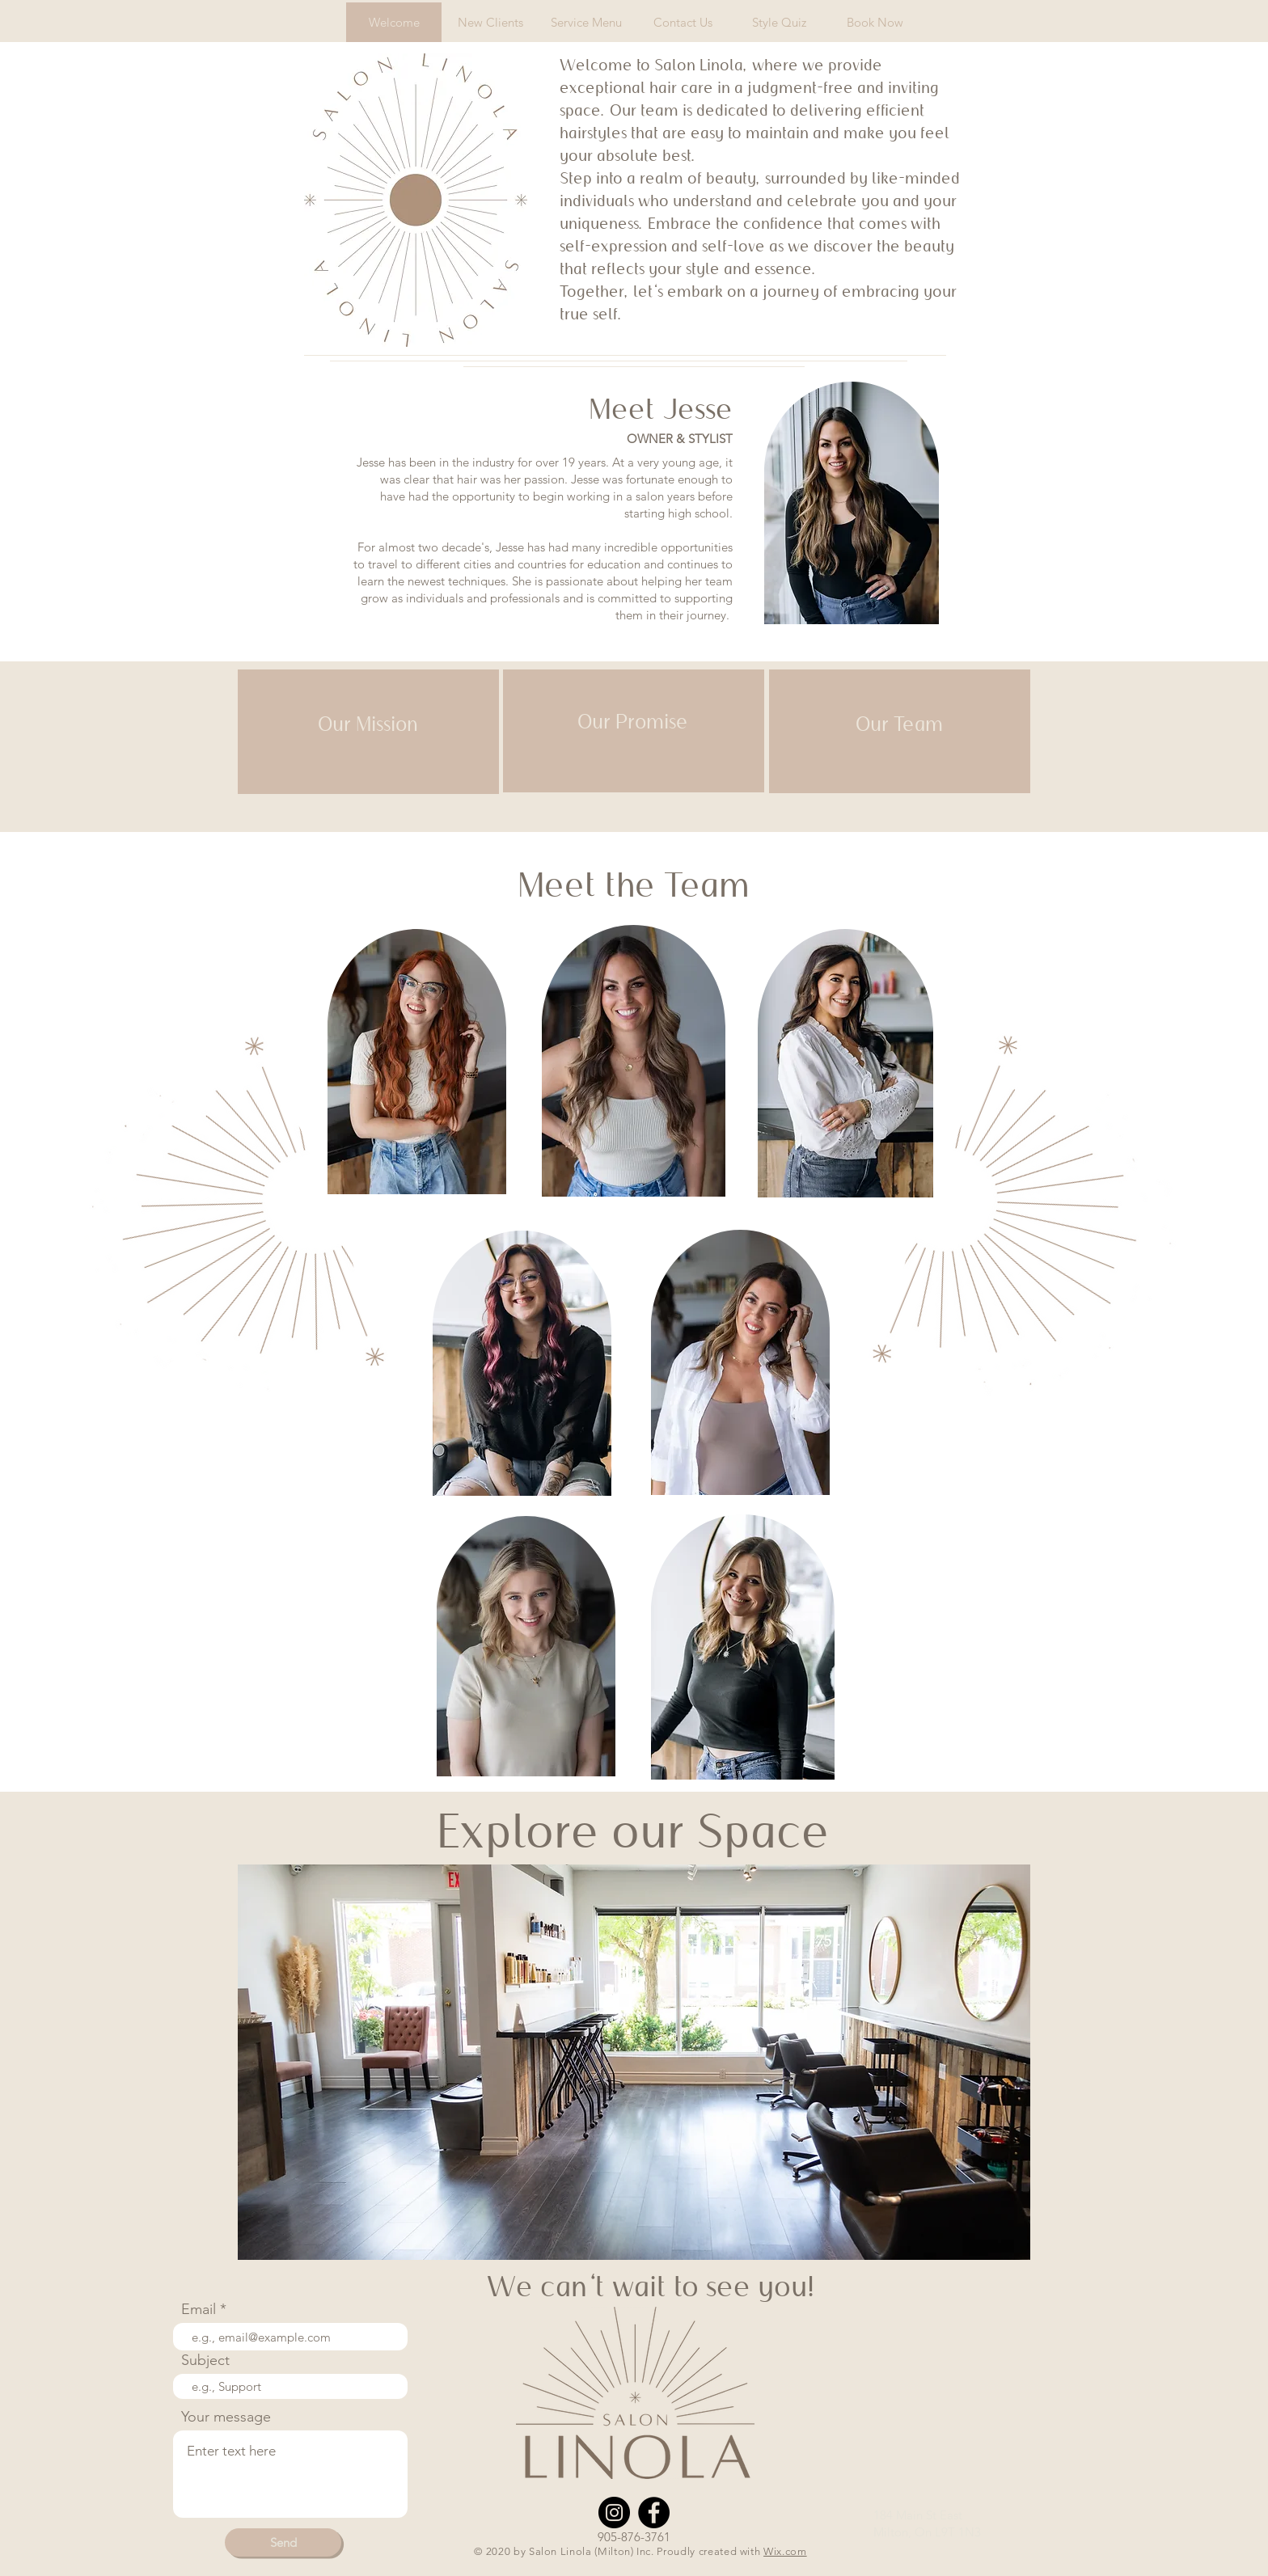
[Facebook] (654, 2512)
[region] (368, 731)
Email (198, 2309)
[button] (634, 2062)
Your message (226, 2416)
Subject (205, 2360)
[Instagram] (614, 2512)
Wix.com (785, 2551)
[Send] (283, 2542)
